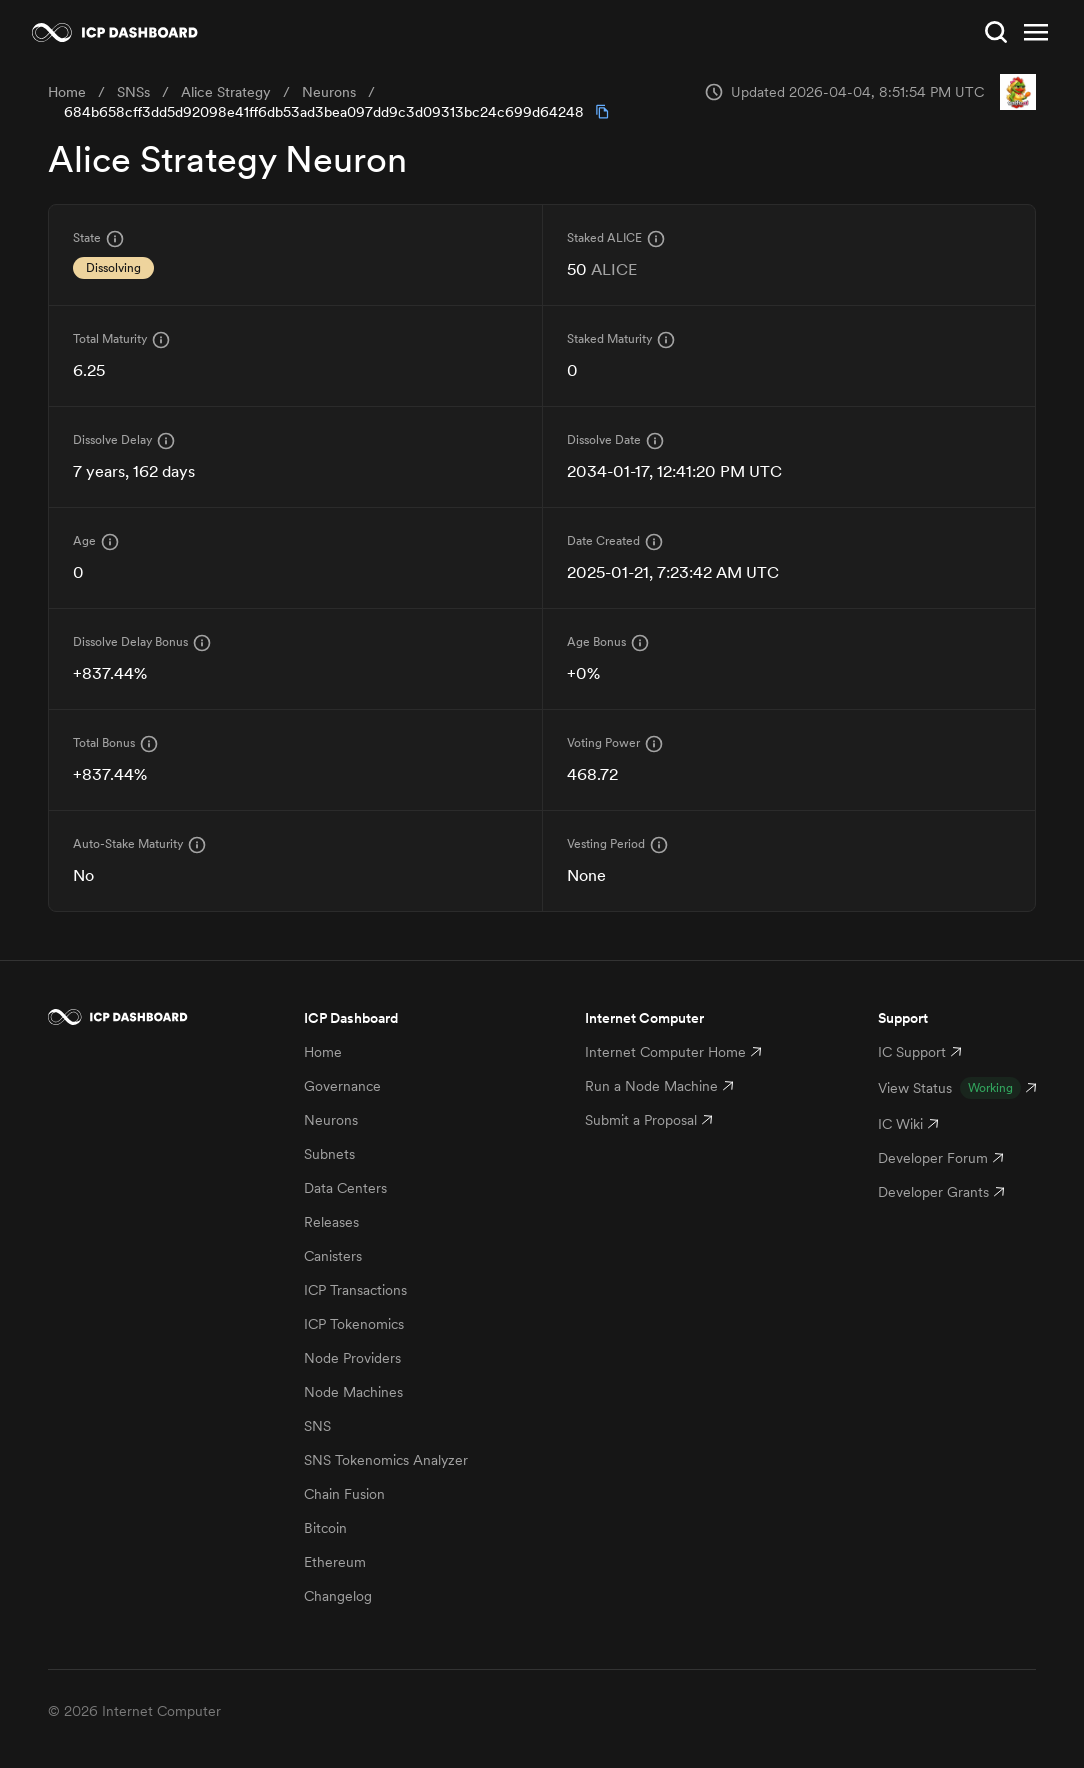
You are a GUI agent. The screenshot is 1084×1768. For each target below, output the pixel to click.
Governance (342, 1086)
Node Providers (352, 1358)
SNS (317, 1426)
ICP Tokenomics (354, 1324)
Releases (331, 1222)
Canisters (333, 1256)
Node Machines (353, 1392)
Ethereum (335, 1562)
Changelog (338, 1596)
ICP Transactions (355, 1290)
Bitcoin (325, 1528)
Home (323, 1052)
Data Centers (345, 1188)
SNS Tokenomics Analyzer (386, 1460)
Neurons (331, 1120)
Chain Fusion (344, 1494)
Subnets (329, 1154)
